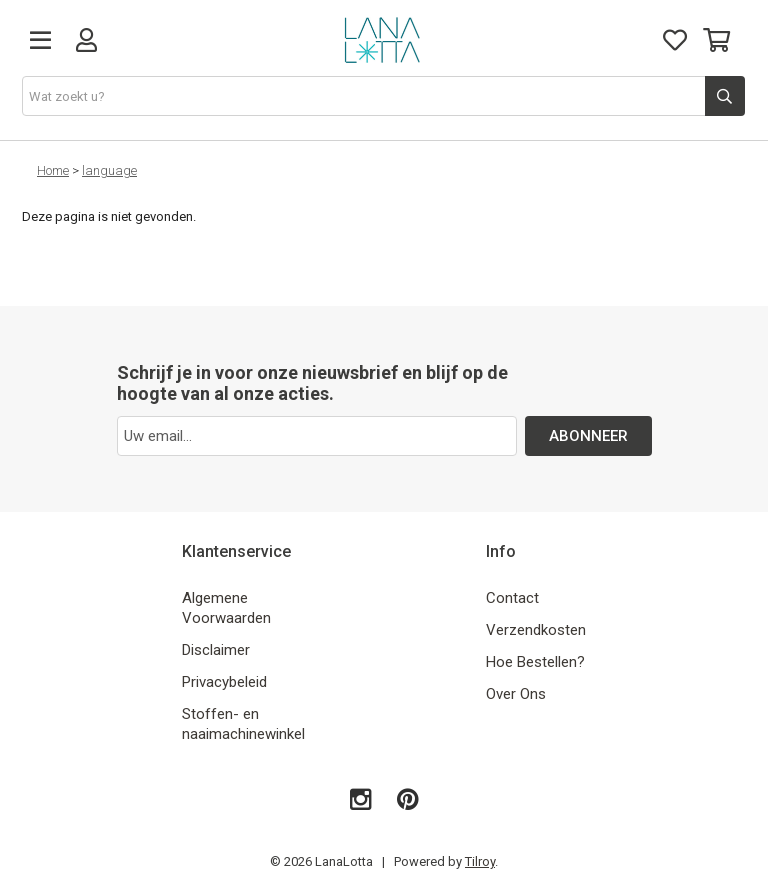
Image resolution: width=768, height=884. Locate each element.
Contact (512, 598)
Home (53, 170)
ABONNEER (588, 436)
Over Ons (516, 694)
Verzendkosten (536, 630)
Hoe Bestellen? (535, 662)
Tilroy (480, 861)
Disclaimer (216, 650)
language (109, 170)
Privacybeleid (224, 682)
